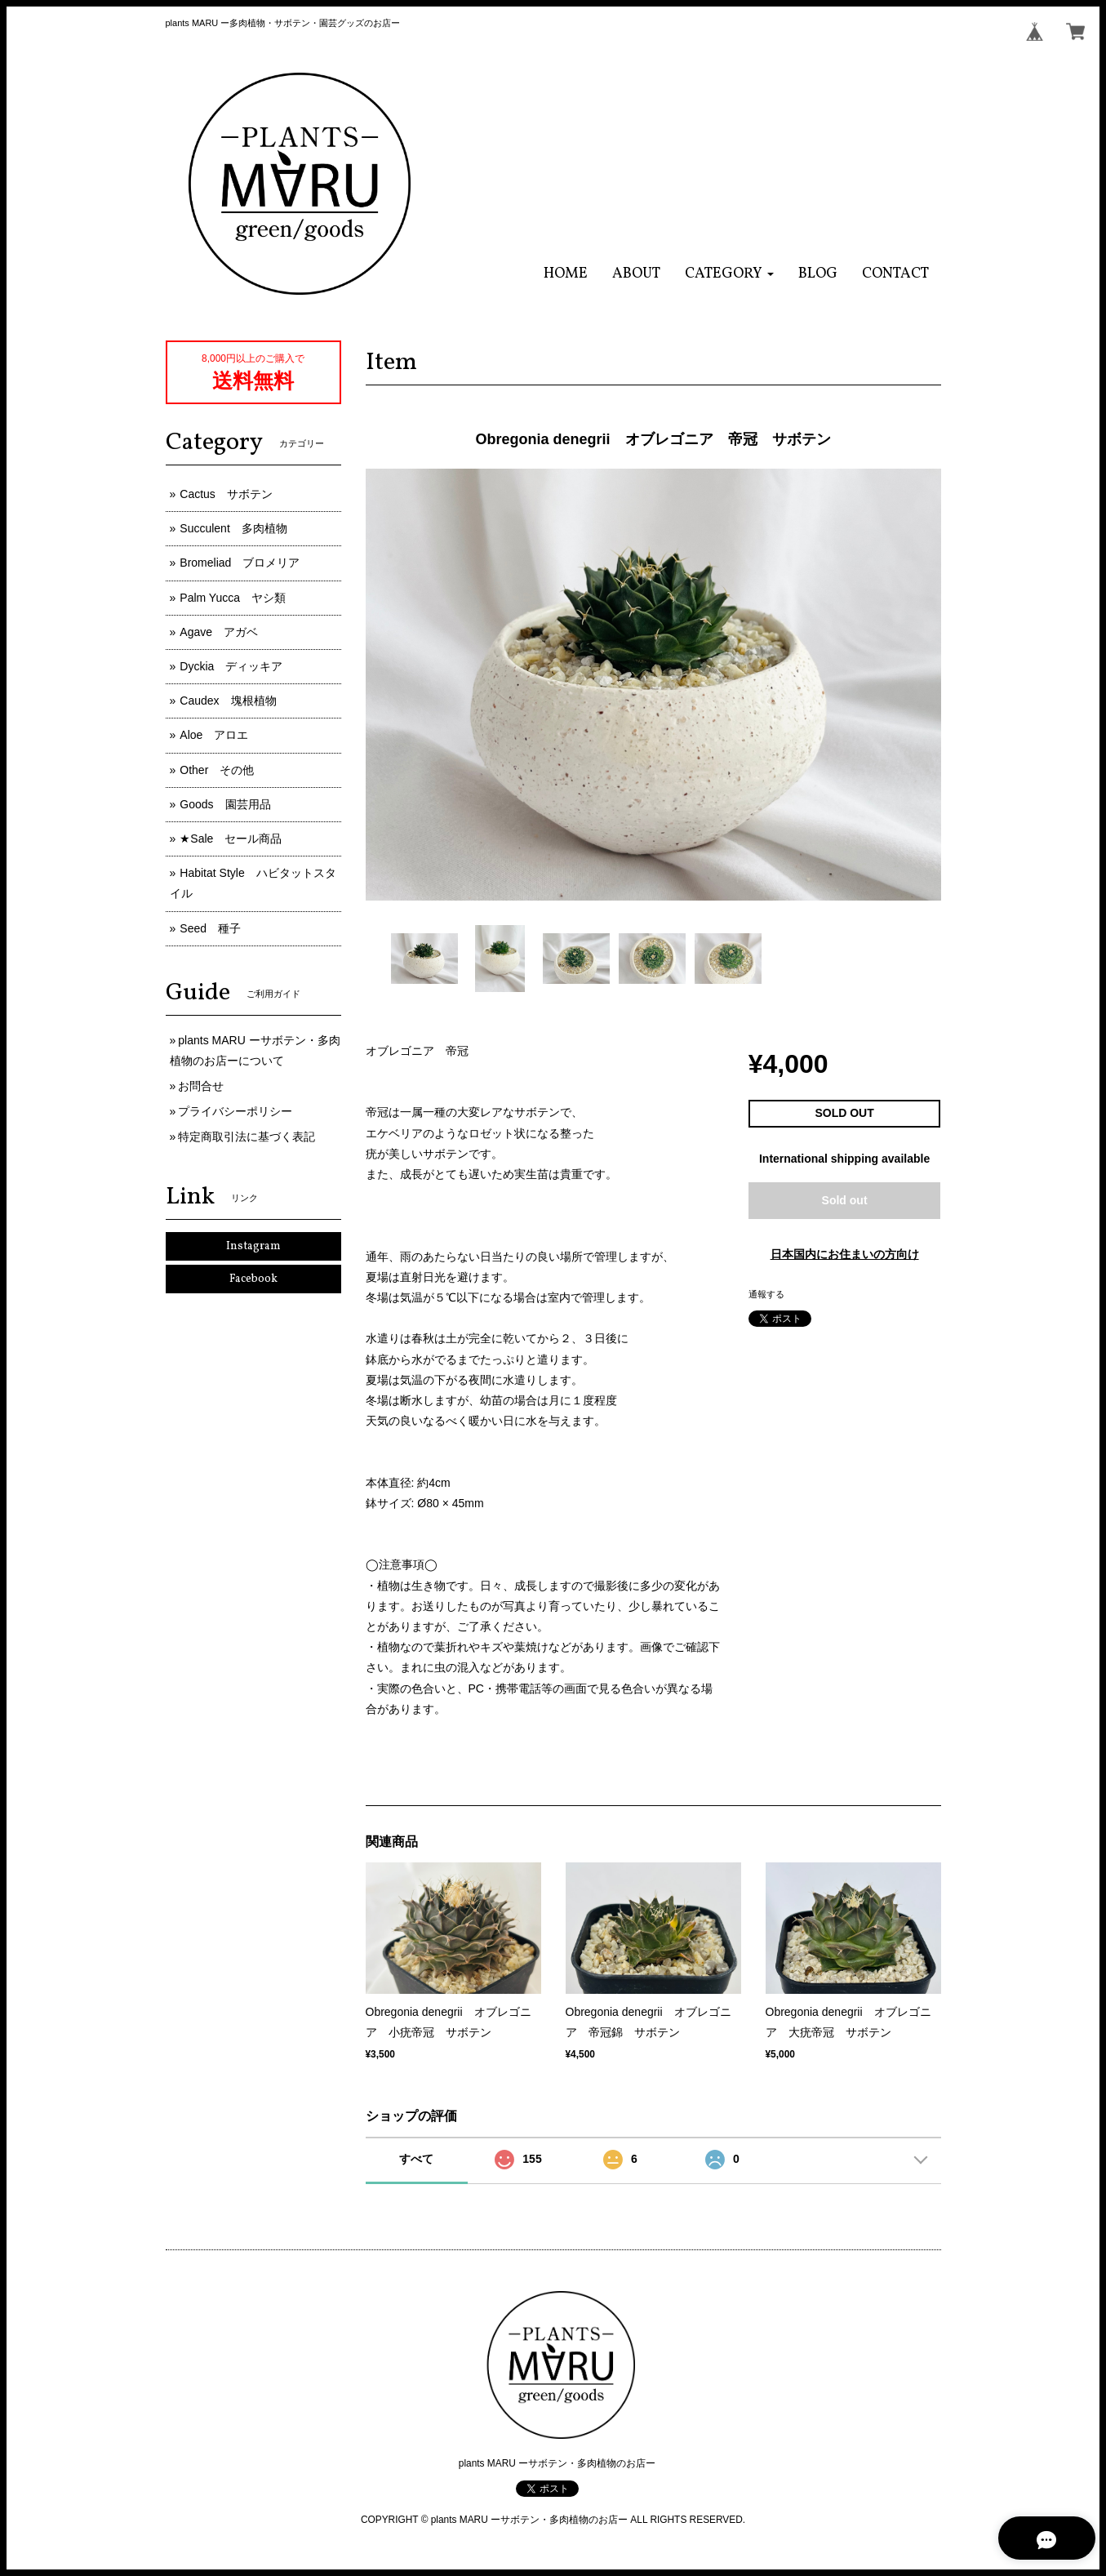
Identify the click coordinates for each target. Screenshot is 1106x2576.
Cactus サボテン (226, 494)
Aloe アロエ (214, 734)
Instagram (253, 1246)
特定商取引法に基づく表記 (246, 1136)
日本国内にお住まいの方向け (845, 1254)
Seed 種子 (210, 928)
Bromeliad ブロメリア (240, 562)
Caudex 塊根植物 (228, 700)
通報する (766, 1294)
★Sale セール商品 (231, 838)
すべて (416, 2158)
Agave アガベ (219, 631)
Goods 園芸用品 (225, 804)
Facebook (253, 1279)
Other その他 (217, 769)
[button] (729, 274)
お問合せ (201, 1085)
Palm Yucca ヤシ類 (233, 597)
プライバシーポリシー (235, 1111)
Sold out (845, 1200)
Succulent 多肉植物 (233, 528)
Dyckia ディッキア (231, 666)
